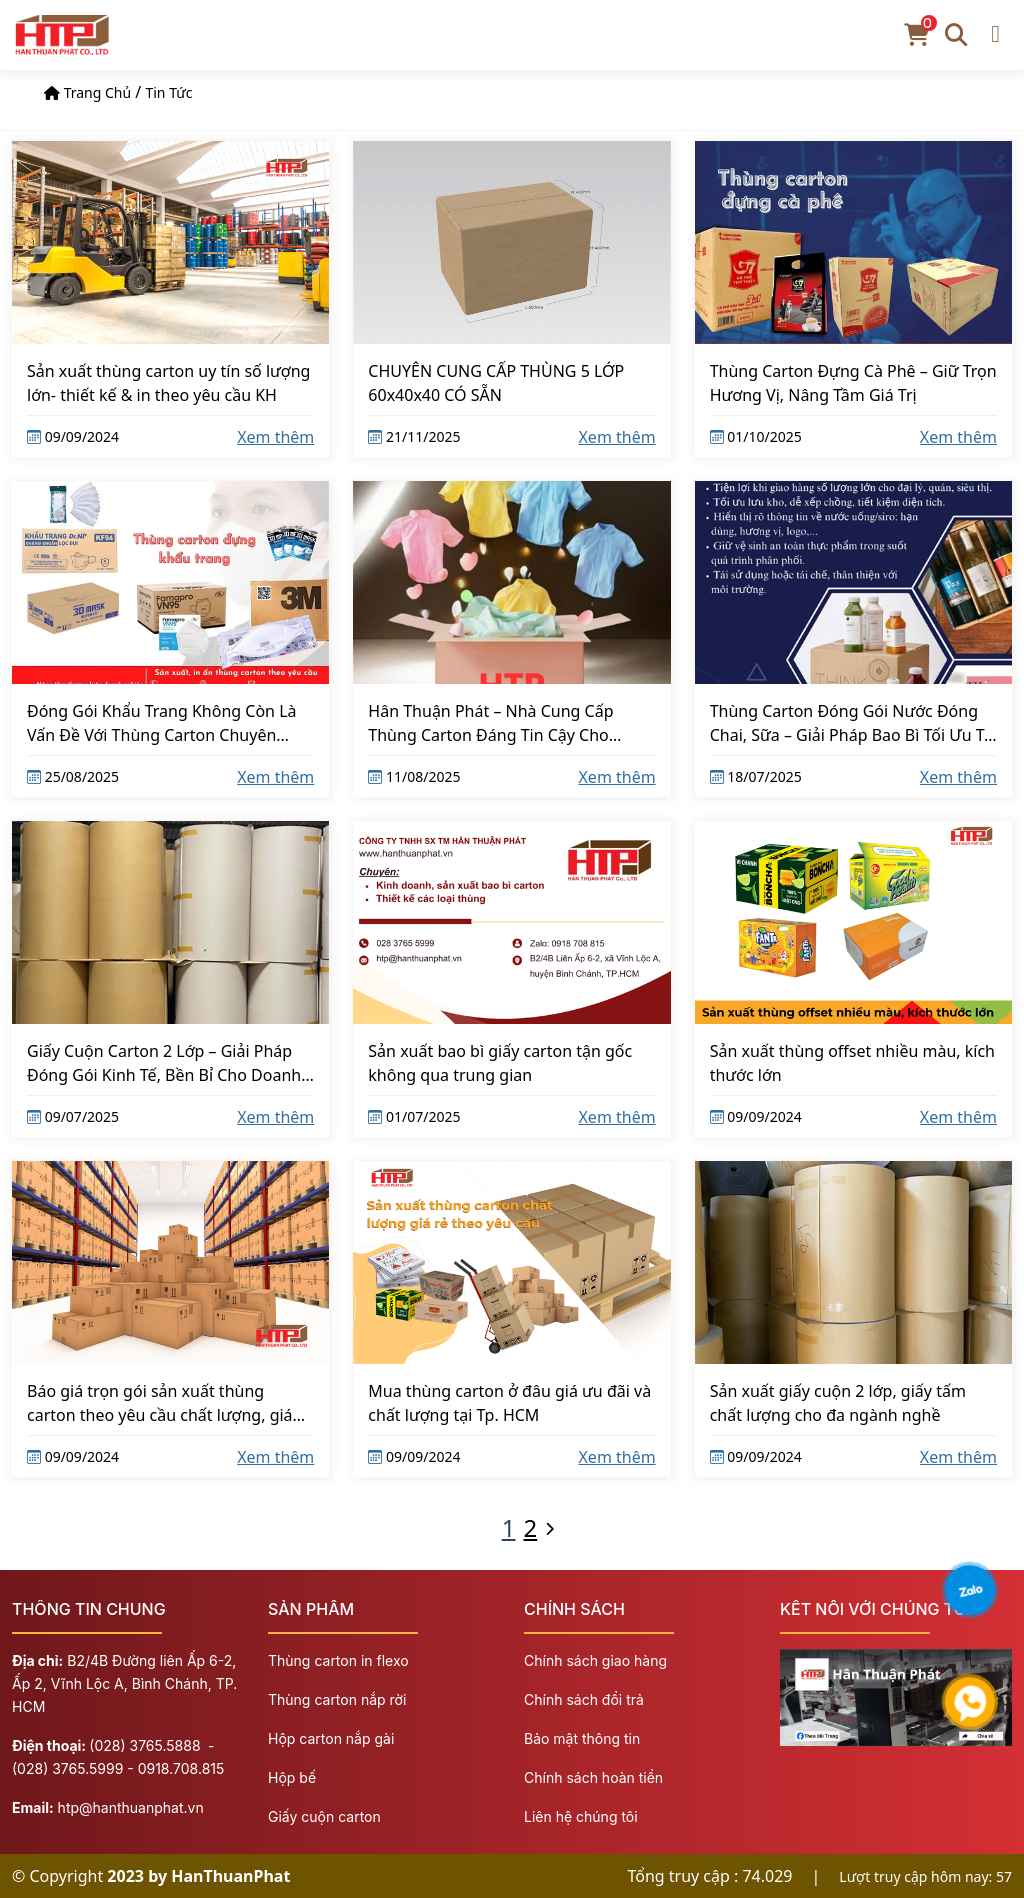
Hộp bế (292, 1777)
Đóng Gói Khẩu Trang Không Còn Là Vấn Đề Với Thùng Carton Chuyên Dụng (162, 722)
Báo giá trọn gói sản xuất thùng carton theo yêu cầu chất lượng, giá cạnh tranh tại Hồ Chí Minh (160, 1402)
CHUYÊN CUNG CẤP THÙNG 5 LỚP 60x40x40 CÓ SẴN (496, 382)
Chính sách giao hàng (595, 1660)
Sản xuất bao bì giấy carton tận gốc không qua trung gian (500, 1062)
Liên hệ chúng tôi (581, 1816)
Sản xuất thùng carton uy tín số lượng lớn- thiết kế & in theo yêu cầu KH (168, 382)
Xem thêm (275, 437)
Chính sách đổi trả (584, 1699)
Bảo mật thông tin (582, 1738)
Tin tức (168, 92)
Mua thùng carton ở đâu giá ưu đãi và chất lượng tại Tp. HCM (509, 1402)
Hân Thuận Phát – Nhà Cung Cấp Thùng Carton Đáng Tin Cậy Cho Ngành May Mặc (490, 722)
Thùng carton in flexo (338, 1660)
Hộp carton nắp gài (331, 1738)
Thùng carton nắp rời (337, 1699)
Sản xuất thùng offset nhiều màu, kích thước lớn (852, 1062)
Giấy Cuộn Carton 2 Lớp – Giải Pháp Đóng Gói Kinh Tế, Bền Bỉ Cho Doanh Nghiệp (164, 1062)
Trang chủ (98, 92)
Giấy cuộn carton (324, 1816)
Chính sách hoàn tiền (593, 1777)
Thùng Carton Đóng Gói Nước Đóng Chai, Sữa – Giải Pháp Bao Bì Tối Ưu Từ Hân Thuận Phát (852, 722)
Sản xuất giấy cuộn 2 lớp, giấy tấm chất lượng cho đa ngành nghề (838, 1402)
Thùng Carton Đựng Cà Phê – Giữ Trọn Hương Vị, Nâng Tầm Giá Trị (853, 382)
